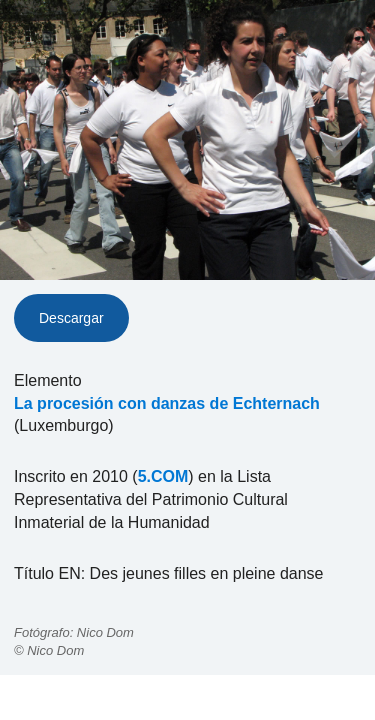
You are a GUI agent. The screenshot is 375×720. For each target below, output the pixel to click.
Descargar (71, 318)
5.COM (163, 476)
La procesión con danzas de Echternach (167, 403)
